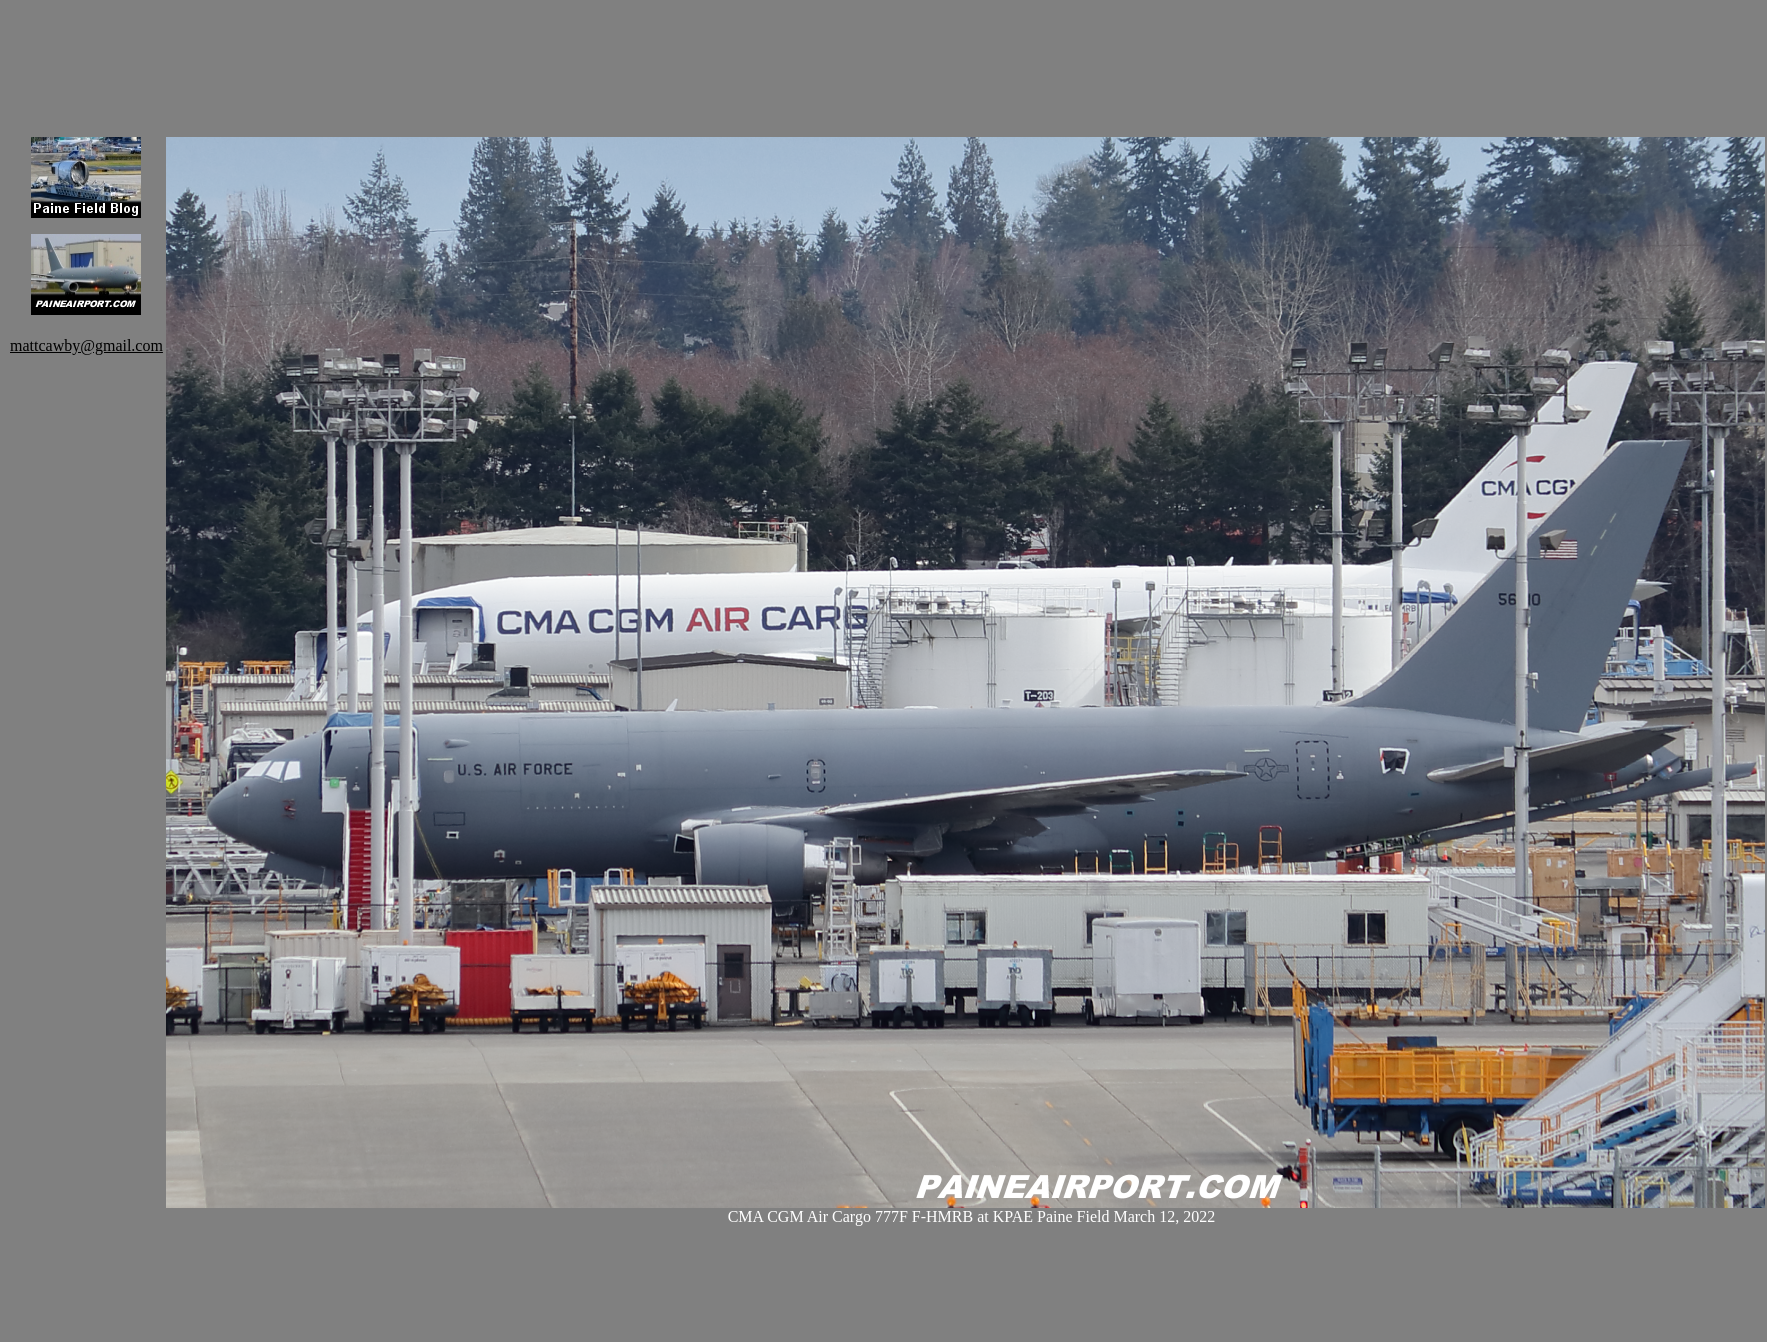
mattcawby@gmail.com (86, 345)
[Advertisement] (530, 55)
